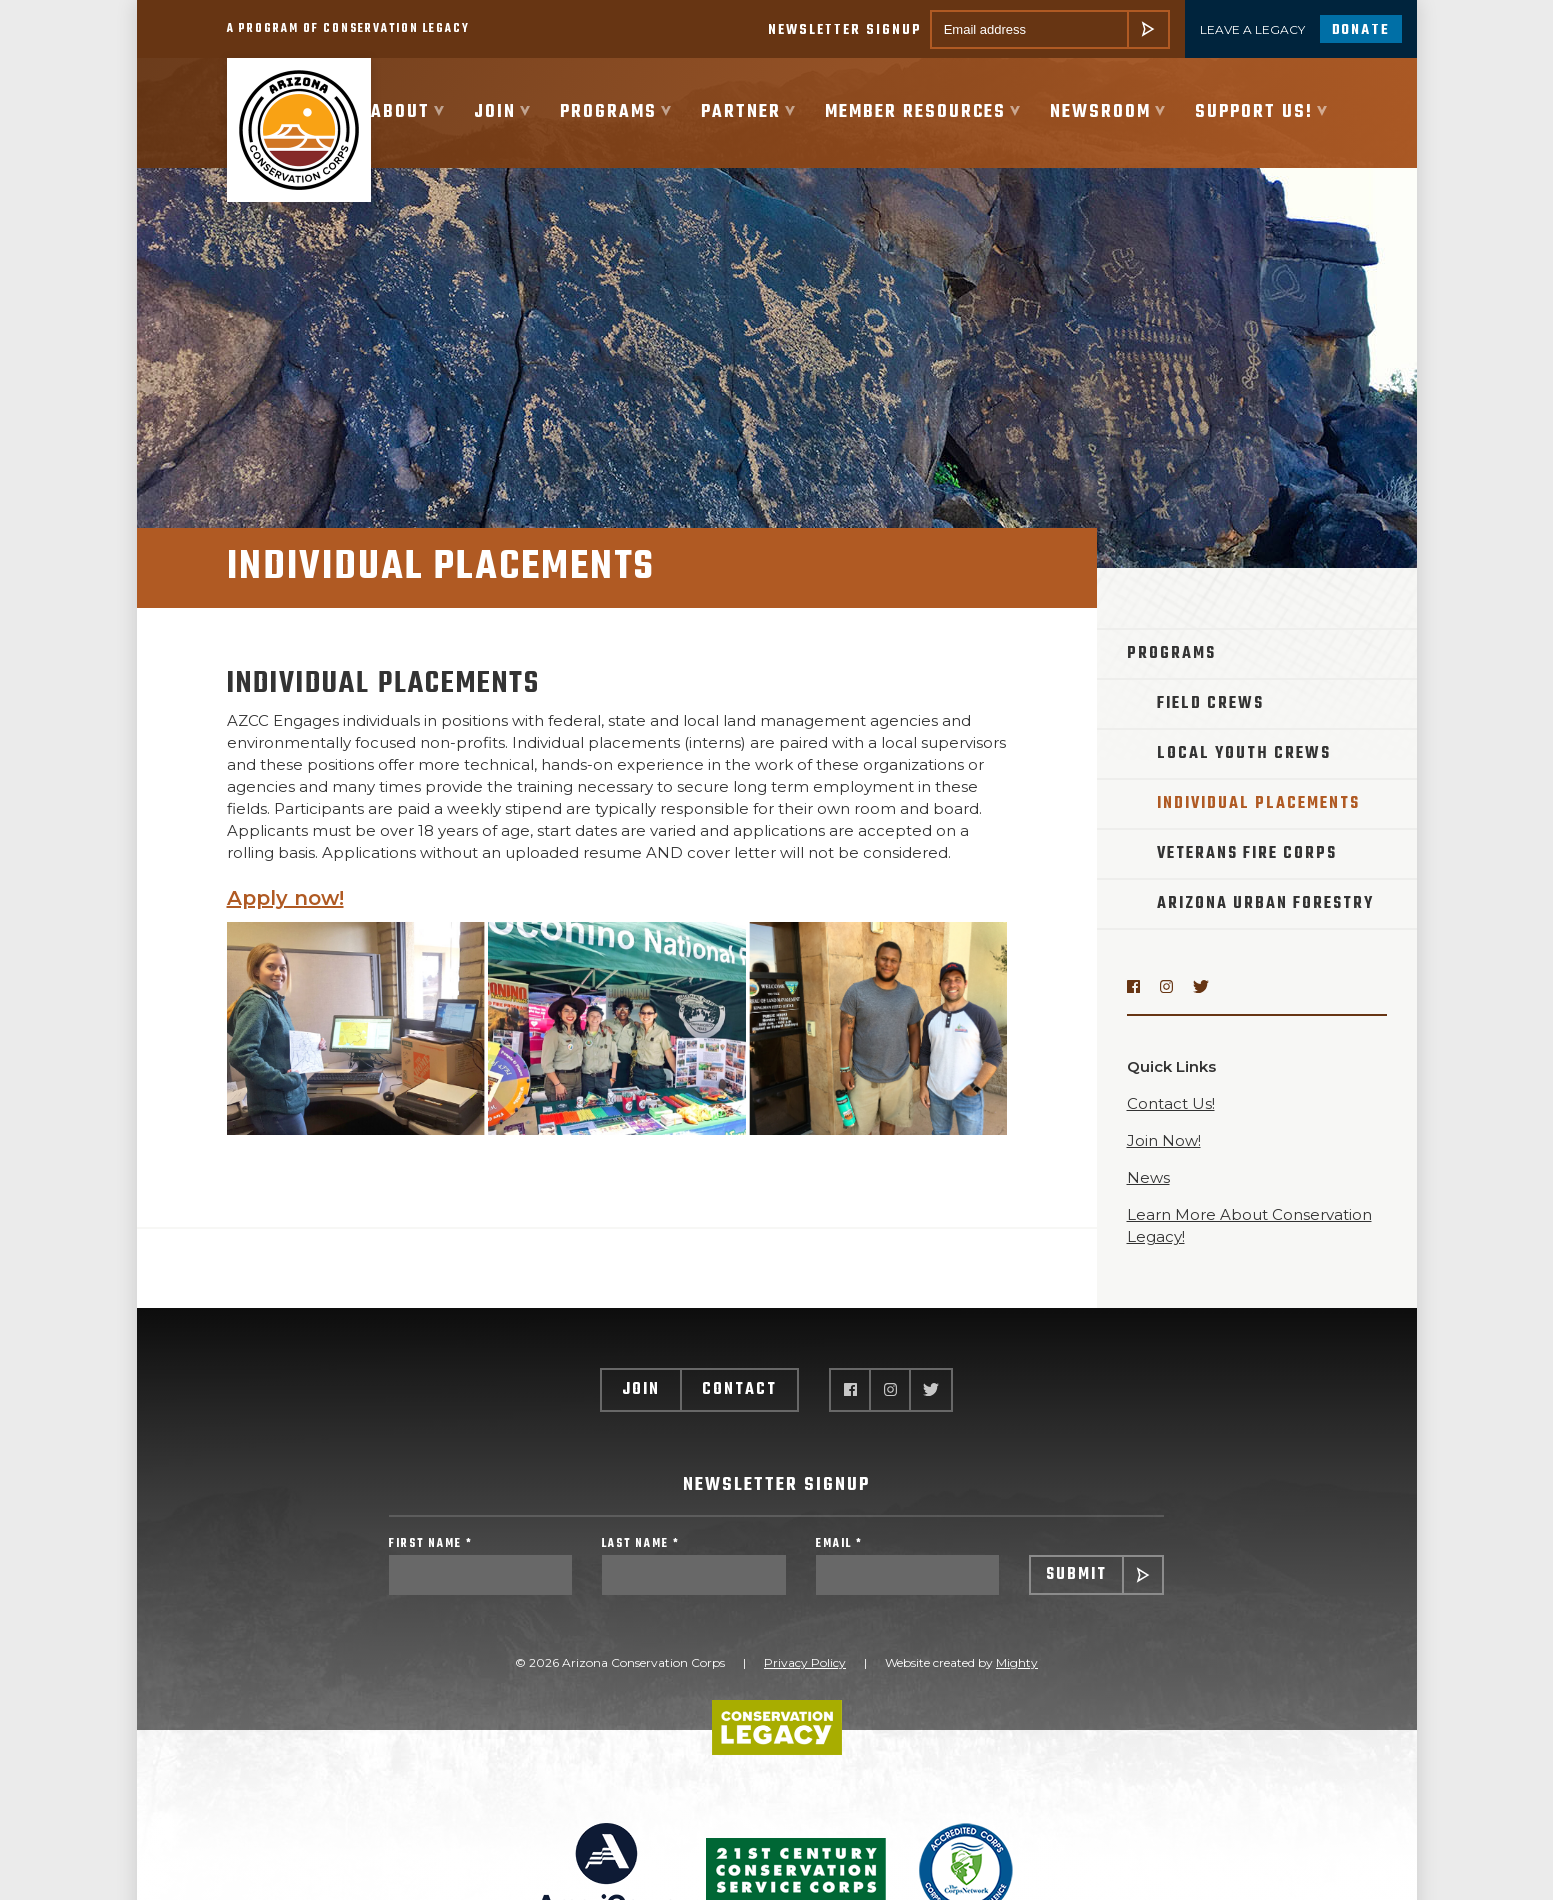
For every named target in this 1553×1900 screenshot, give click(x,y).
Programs (1171, 654)
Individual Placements (1258, 804)
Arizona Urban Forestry (1265, 904)
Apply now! (285, 898)
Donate (1361, 30)
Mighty (1017, 1662)
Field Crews (1210, 704)
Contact (739, 1390)
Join (641, 1390)
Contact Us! (1171, 1103)
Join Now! (1164, 1140)
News (1148, 1177)
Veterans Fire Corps (1247, 854)
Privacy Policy (805, 1662)
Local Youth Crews (1244, 754)
